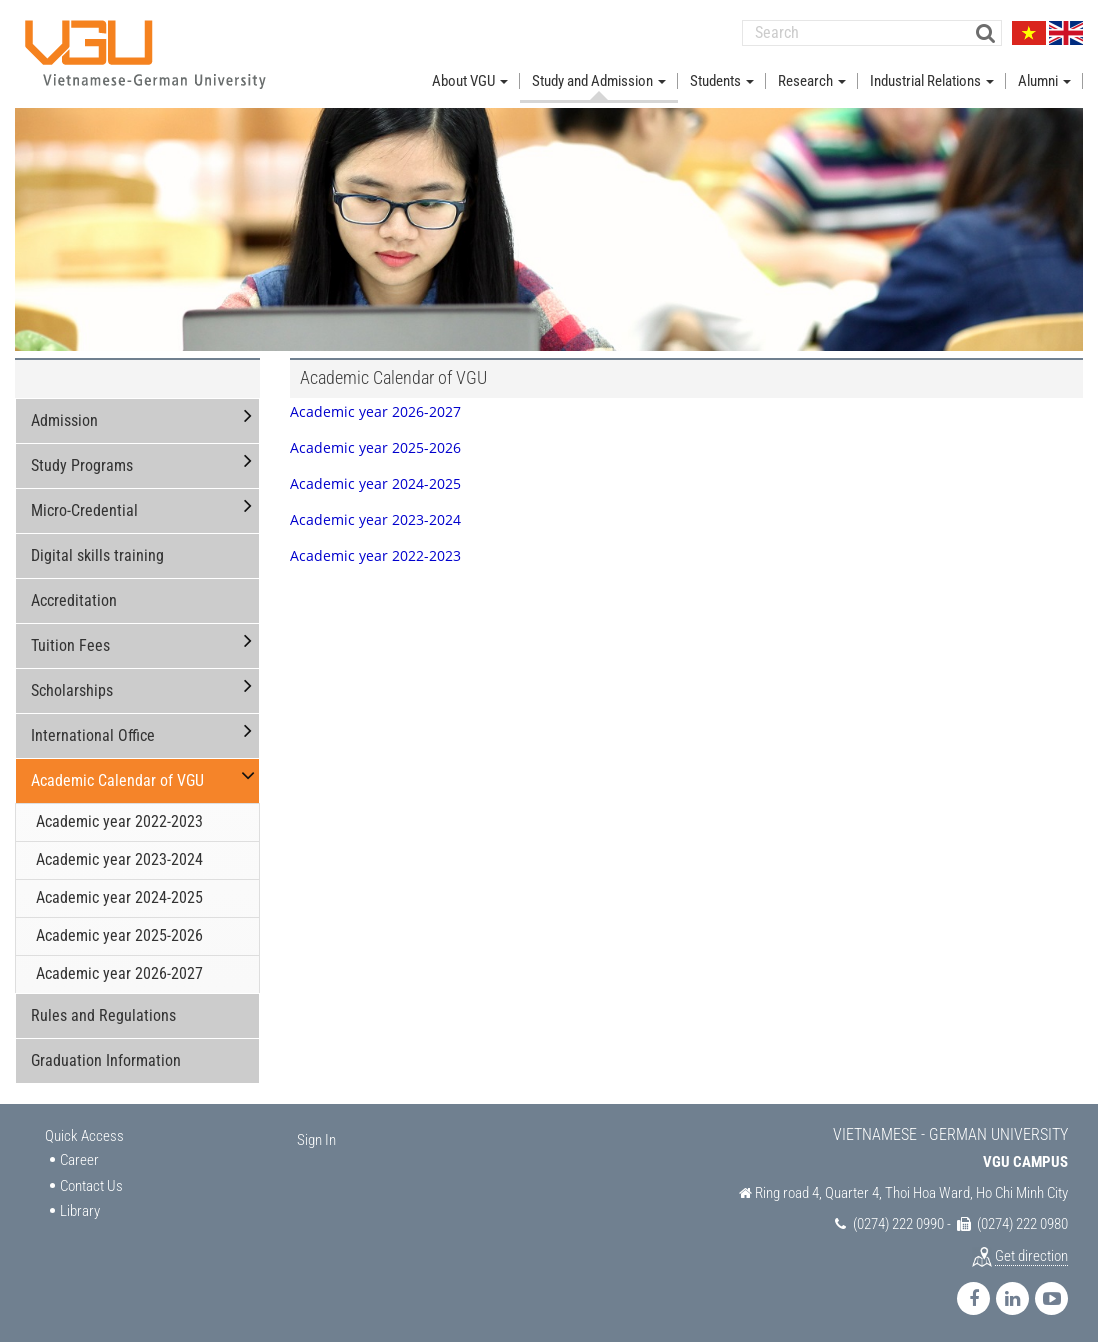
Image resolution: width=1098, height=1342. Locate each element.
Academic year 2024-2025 (119, 895)
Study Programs (82, 463)
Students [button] (722, 78)
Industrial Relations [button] (932, 78)
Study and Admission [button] (599, 78)
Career (79, 1158)
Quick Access (84, 1133)
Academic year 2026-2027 (119, 970)
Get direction (1031, 1253)
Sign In (316, 1137)
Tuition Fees (70, 643)
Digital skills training (97, 553)
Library (80, 1208)
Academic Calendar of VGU (117, 778)
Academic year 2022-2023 (119, 819)
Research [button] (812, 78)
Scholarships (72, 688)
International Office (93, 733)
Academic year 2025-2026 (119, 932)
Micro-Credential (84, 508)
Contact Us (91, 1183)
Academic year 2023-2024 (119, 857)
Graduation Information (106, 1057)
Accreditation (74, 598)
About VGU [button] (470, 78)
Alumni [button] (1044, 78)
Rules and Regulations (103, 1012)
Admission (64, 418)
